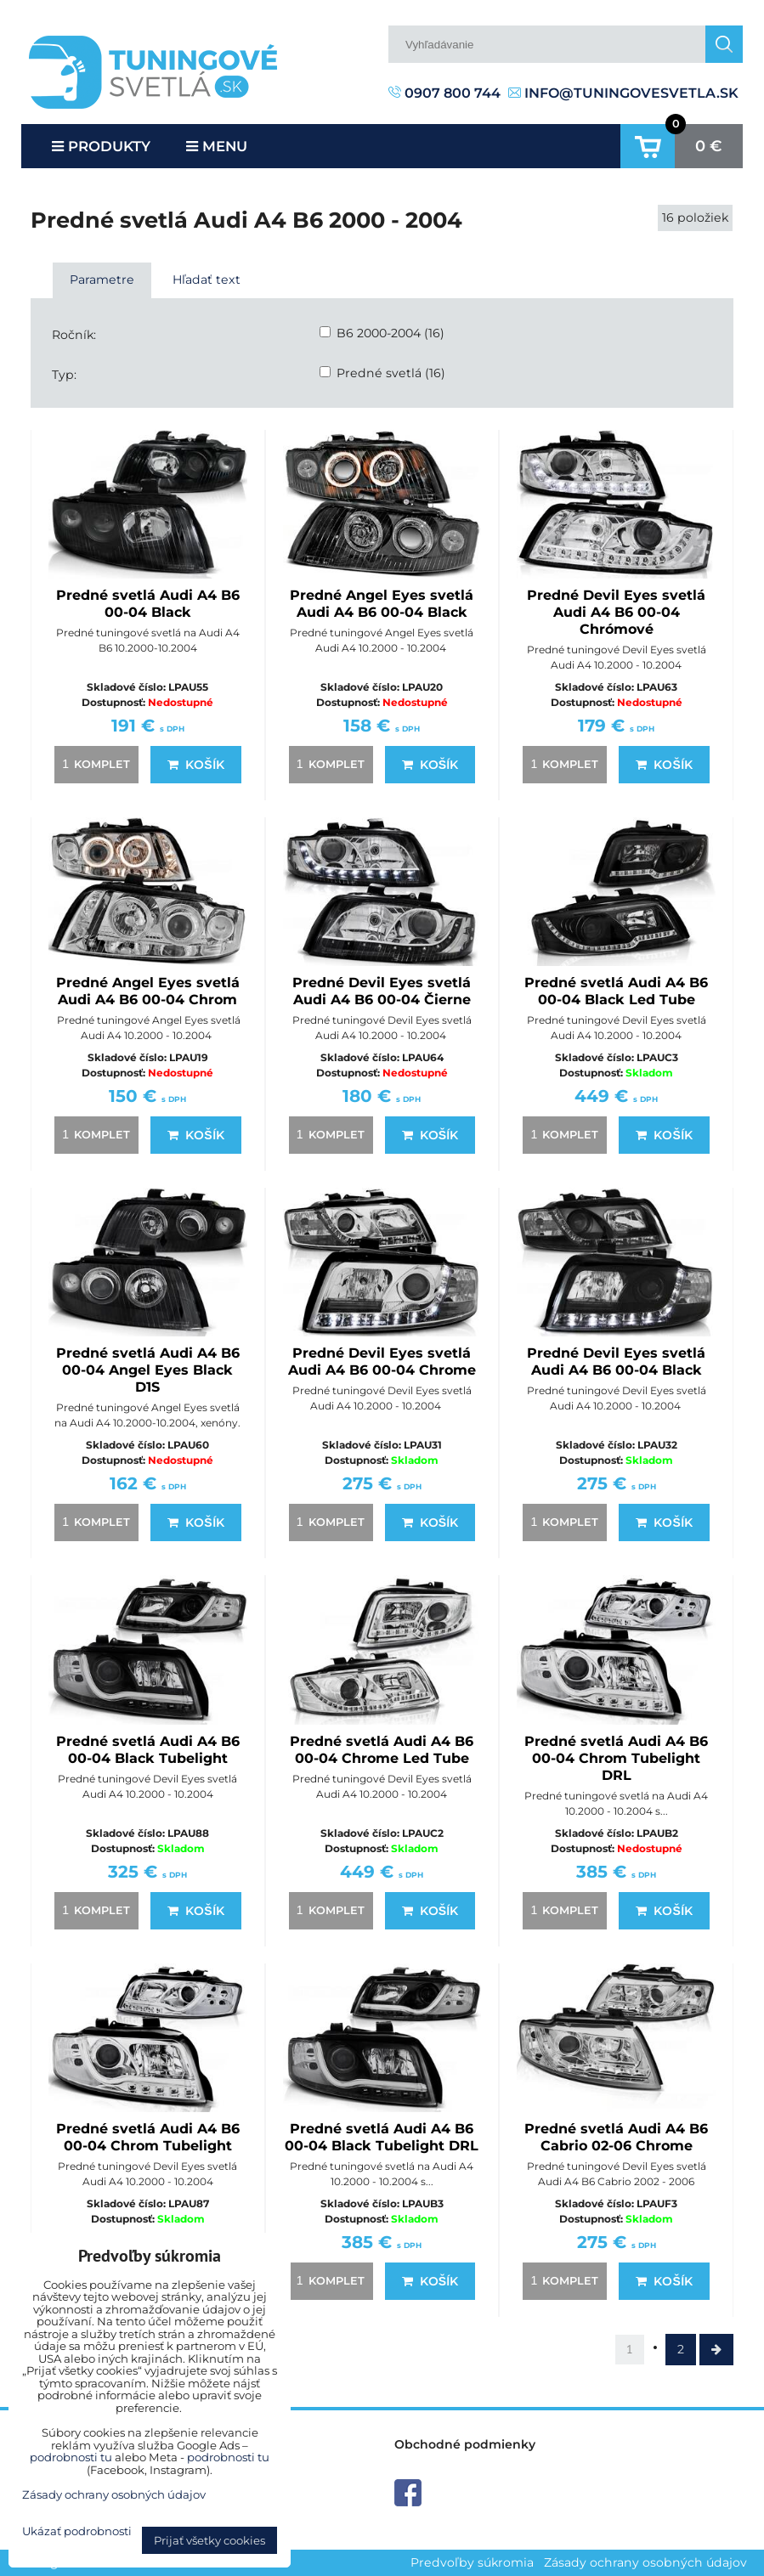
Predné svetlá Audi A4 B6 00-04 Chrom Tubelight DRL (616, 1758)
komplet (93, 764)
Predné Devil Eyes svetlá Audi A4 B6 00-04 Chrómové (616, 612)
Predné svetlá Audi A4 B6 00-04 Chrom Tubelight (148, 2137)
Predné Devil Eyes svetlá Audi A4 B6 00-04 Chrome (382, 1361)
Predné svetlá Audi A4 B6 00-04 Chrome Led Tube (381, 1749)
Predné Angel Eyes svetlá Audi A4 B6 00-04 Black (381, 603)
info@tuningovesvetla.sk (623, 93)
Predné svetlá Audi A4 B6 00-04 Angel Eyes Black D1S (148, 1370)
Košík (195, 764)
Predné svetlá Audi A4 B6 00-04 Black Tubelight (148, 1749)
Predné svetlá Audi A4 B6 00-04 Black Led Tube (616, 991)
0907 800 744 (444, 93)
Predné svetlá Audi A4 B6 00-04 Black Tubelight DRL (381, 2137)
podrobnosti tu (71, 2457)
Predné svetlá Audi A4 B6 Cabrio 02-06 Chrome (616, 2137)
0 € (708, 146)
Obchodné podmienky (464, 2444)
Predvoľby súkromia (472, 2562)
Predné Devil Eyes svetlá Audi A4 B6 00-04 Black (616, 1361)
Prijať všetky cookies (209, 2540)
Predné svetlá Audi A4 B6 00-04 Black (148, 603)
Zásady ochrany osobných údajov (645, 2562)
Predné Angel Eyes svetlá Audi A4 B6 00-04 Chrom (148, 991)
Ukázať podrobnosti (77, 2531)
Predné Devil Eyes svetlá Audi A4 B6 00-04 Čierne (381, 991)
